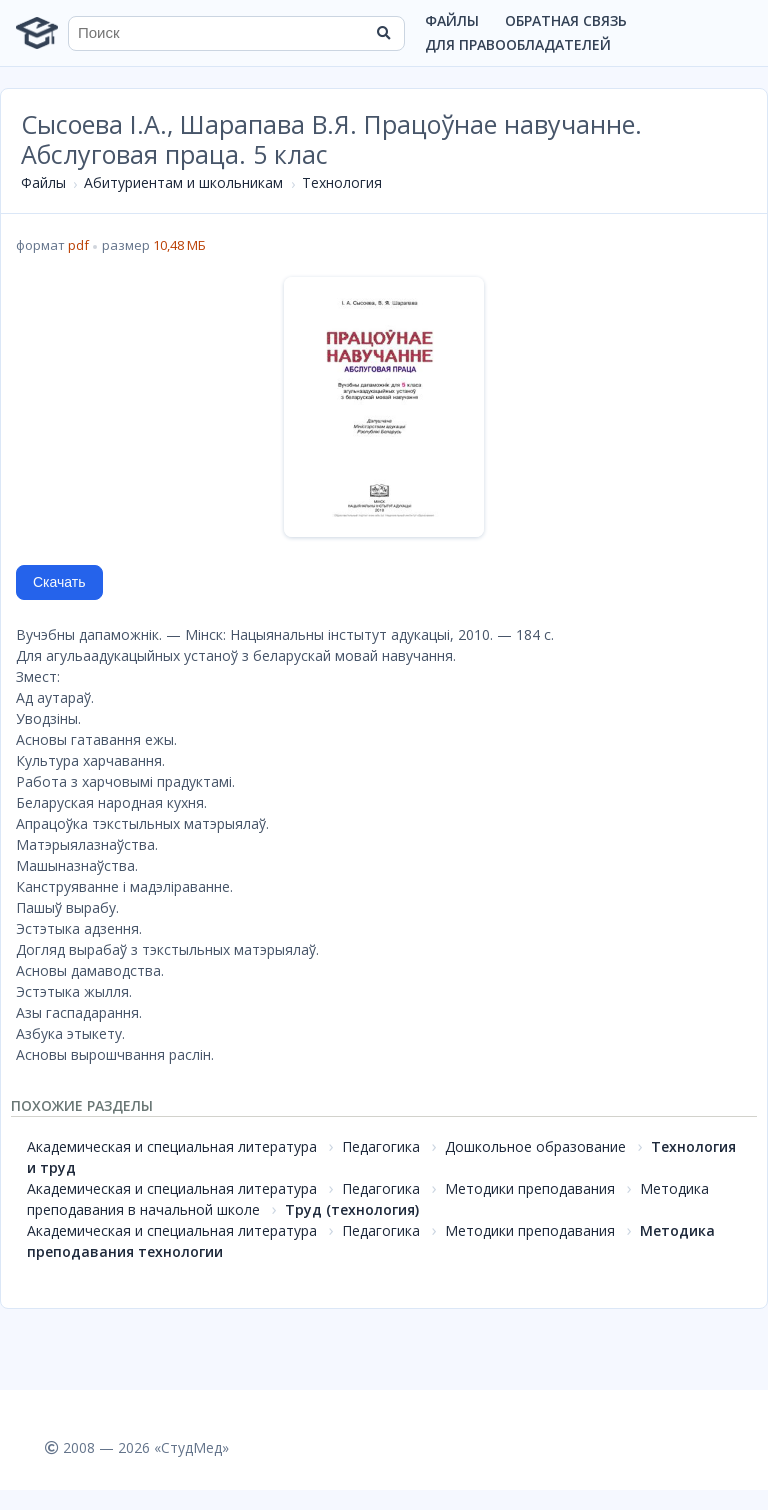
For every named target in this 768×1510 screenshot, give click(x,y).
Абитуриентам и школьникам (183, 182)
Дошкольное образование (535, 1146)
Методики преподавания (530, 1188)
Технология (342, 182)
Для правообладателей (518, 44)
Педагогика (381, 1146)
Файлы (452, 20)
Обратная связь (566, 20)
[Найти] (383, 33)
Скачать (59, 582)
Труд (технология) (352, 1209)
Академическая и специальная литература (172, 1146)
